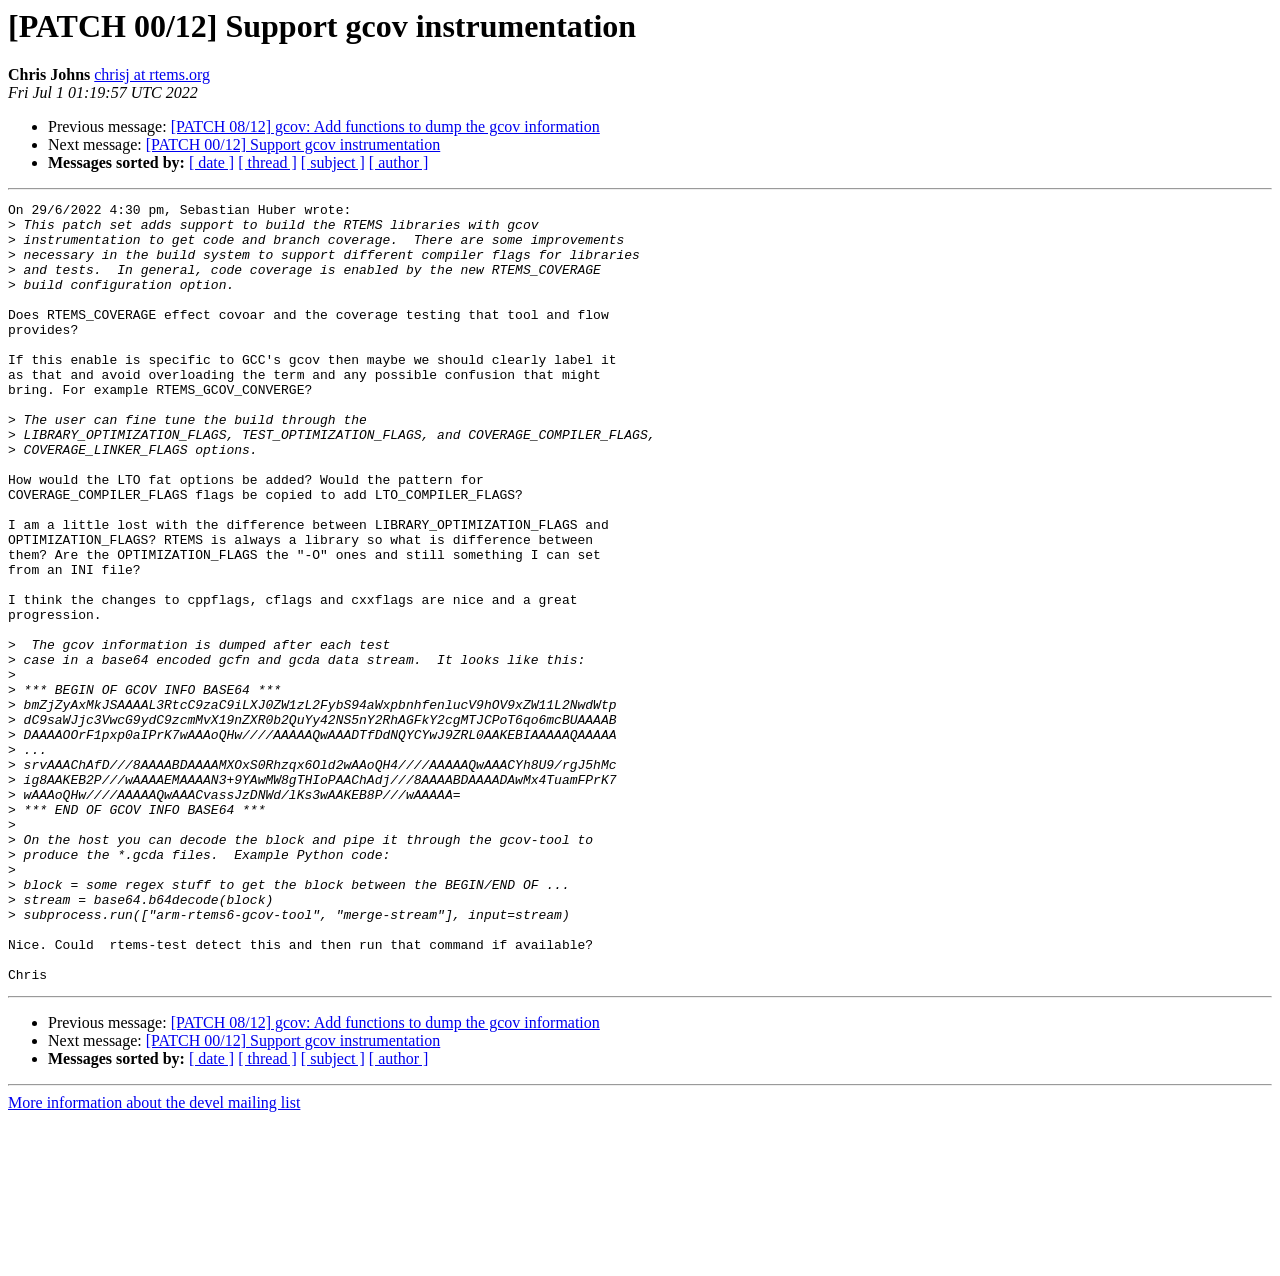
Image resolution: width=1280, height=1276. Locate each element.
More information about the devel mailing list (154, 1258)
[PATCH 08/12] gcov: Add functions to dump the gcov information (385, 126)
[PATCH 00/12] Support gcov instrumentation (293, 144)
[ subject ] (333, 162)
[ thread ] (267, 162)
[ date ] (211, 162)
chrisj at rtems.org (152, 74)
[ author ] (399, 162)
